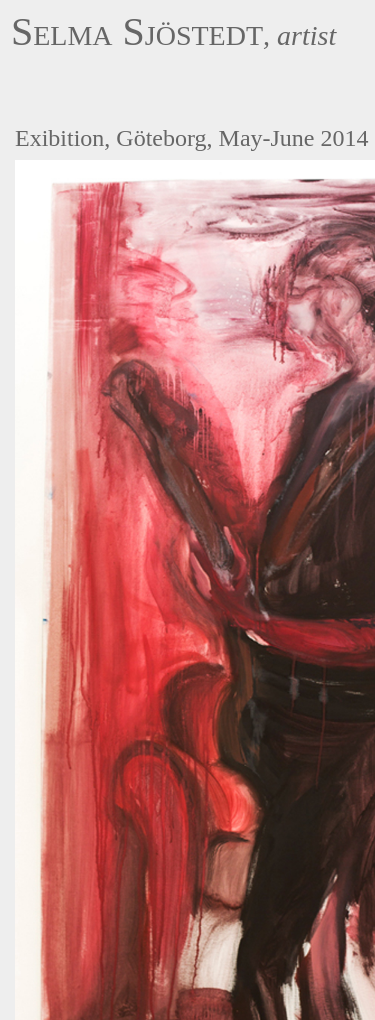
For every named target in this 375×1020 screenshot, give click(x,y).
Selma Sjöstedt (137, 31)
